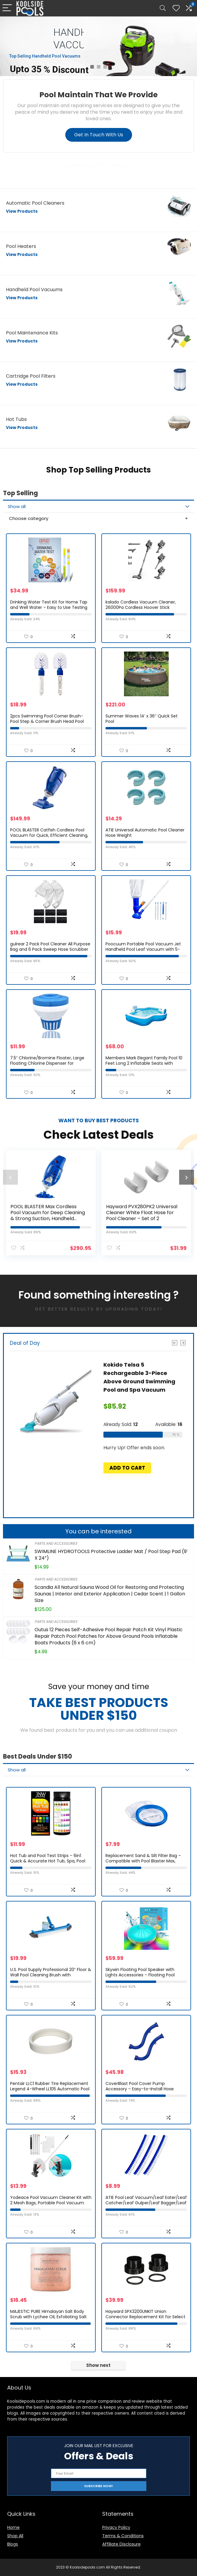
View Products (22, 211)
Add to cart (127, 1467)
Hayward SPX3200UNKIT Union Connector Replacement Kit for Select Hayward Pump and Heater (145, 2316)
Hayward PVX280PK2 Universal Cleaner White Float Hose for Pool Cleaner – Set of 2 (141, 1212)
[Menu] (7, 8)
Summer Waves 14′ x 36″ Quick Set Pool (142, 718)
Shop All (15, 2536)
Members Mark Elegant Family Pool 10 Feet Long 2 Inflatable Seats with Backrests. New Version (144, 1063)
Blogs (12, 2544)
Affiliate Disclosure (121, 2544)
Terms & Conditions (123, 2536)
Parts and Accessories (56, 1543)
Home (13, 2527)
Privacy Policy (116, 2527)
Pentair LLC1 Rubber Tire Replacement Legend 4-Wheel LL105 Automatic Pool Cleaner (49, 2088)
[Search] (163, 8)
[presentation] (10, 1177)
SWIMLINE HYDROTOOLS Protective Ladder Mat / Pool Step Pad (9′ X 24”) (111, 1554)
